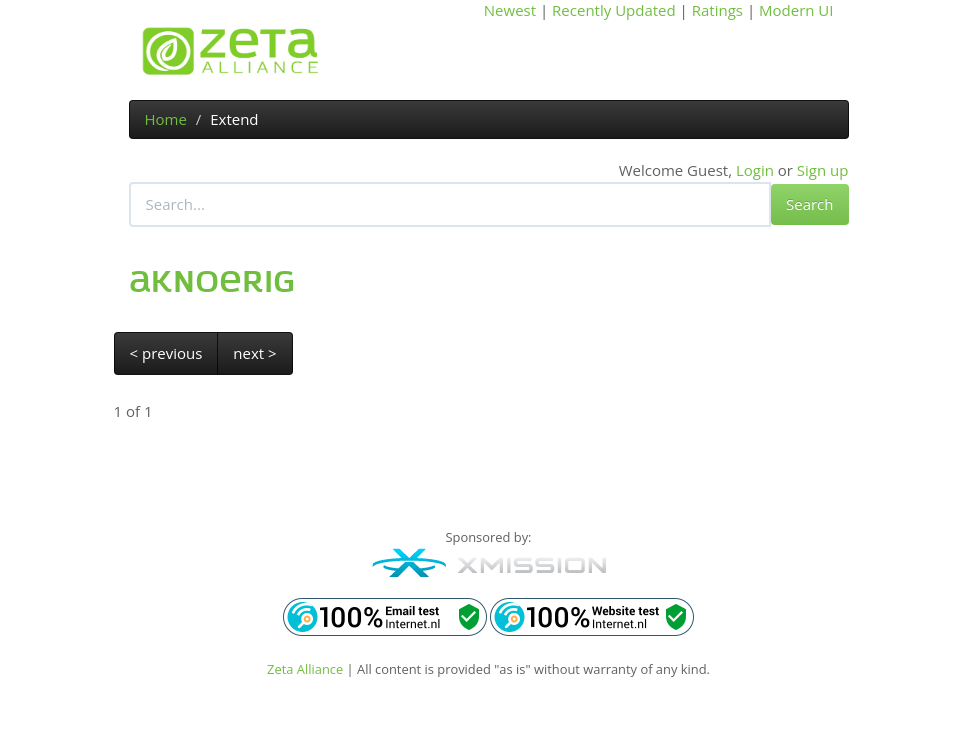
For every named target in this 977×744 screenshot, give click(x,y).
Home (166, 119)
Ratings (717, 10)
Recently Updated (614, 10)
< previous (166, 353)
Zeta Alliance (305, 669)
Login (755, 170)
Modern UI (796, 10)
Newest (510, 10)
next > (254, 353)
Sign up (823, 170)
